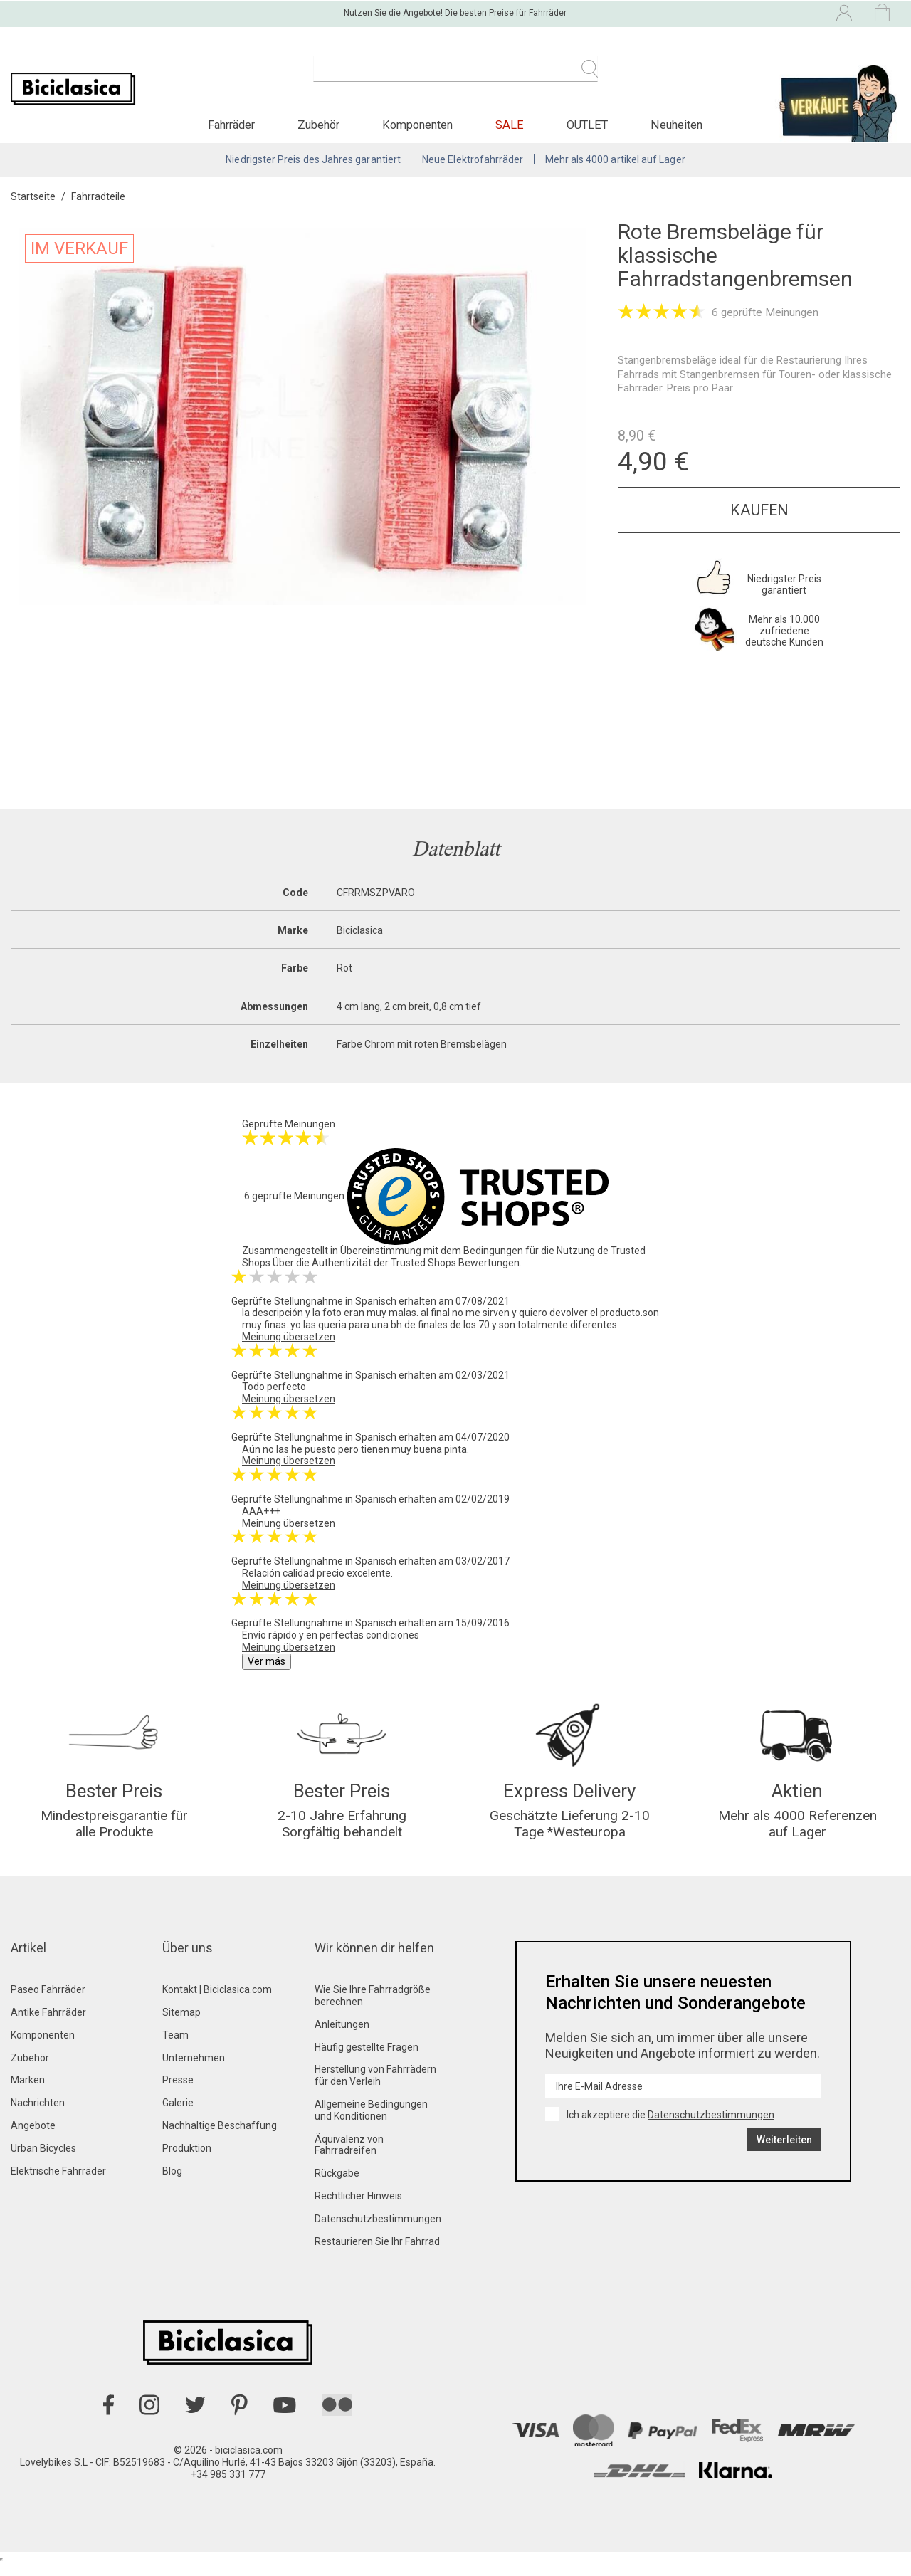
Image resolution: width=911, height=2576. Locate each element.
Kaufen (759, 518)
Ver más (266, 1669)
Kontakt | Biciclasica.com (217, 2001)
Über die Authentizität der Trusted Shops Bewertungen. (397, 1270)
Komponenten (43, 2047)
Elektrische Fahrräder (58, 2183)
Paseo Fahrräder (48, 2001)
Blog (172, 2183)
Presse (178, 2092)
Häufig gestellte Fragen (366, 2059)
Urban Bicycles (43, 2160)
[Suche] (455, 76)
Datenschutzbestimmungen (378, 2230)
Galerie (178, 2114)
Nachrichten (38, 2114)
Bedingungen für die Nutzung (529, 1258)
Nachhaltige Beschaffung (219, 2137)
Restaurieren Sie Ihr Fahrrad (377, 2253)
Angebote (33, 2137)
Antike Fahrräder (48, 2024)
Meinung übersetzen (288, 1344)
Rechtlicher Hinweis (358, 2208)
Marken (28, 2092)
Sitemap (181, 2024)
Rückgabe (337, 2185)
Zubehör (30, 2070)
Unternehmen (193, 2070)
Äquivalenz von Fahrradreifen (349, 2157)
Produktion (186, 2160)
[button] (231, 131)
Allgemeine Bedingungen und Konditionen (371, 2122)
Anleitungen (342, 2036)
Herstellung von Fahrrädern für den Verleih (375, 2088)
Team (175, 2047)
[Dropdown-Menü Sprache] (719, 13)
